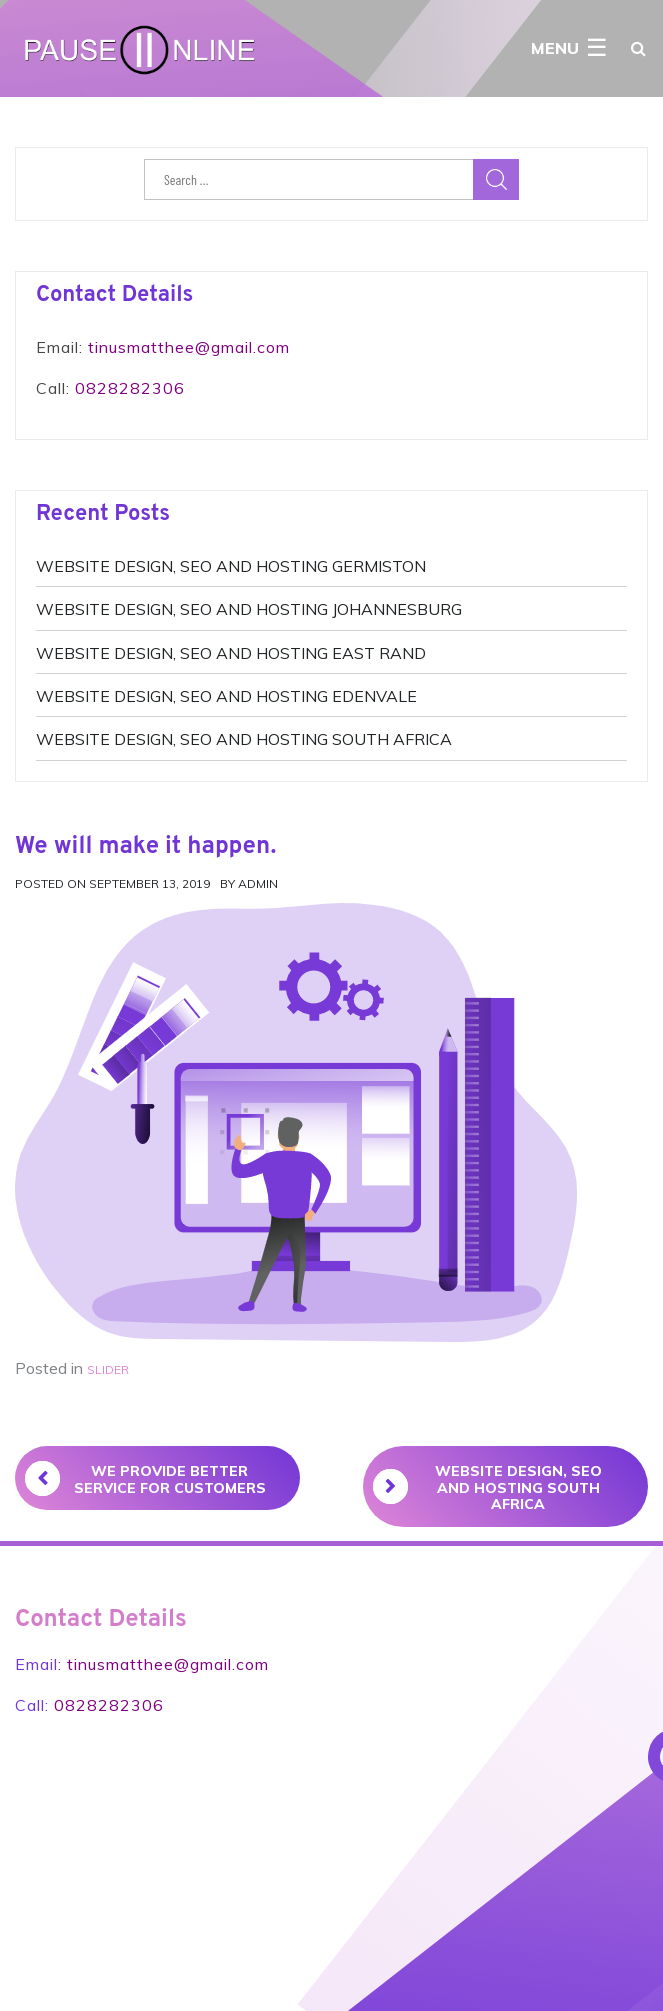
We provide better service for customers (145, 1479)
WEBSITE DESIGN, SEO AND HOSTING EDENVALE (226, 696)
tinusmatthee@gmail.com (189, 347)
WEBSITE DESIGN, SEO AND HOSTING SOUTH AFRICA (244, 739)
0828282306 (130, 388)
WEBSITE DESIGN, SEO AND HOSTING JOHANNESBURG (249, 609)
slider (108, 1369)
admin (258, 883)
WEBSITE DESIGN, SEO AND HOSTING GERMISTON (231, 566)
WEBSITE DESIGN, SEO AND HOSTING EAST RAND (231, 653)
